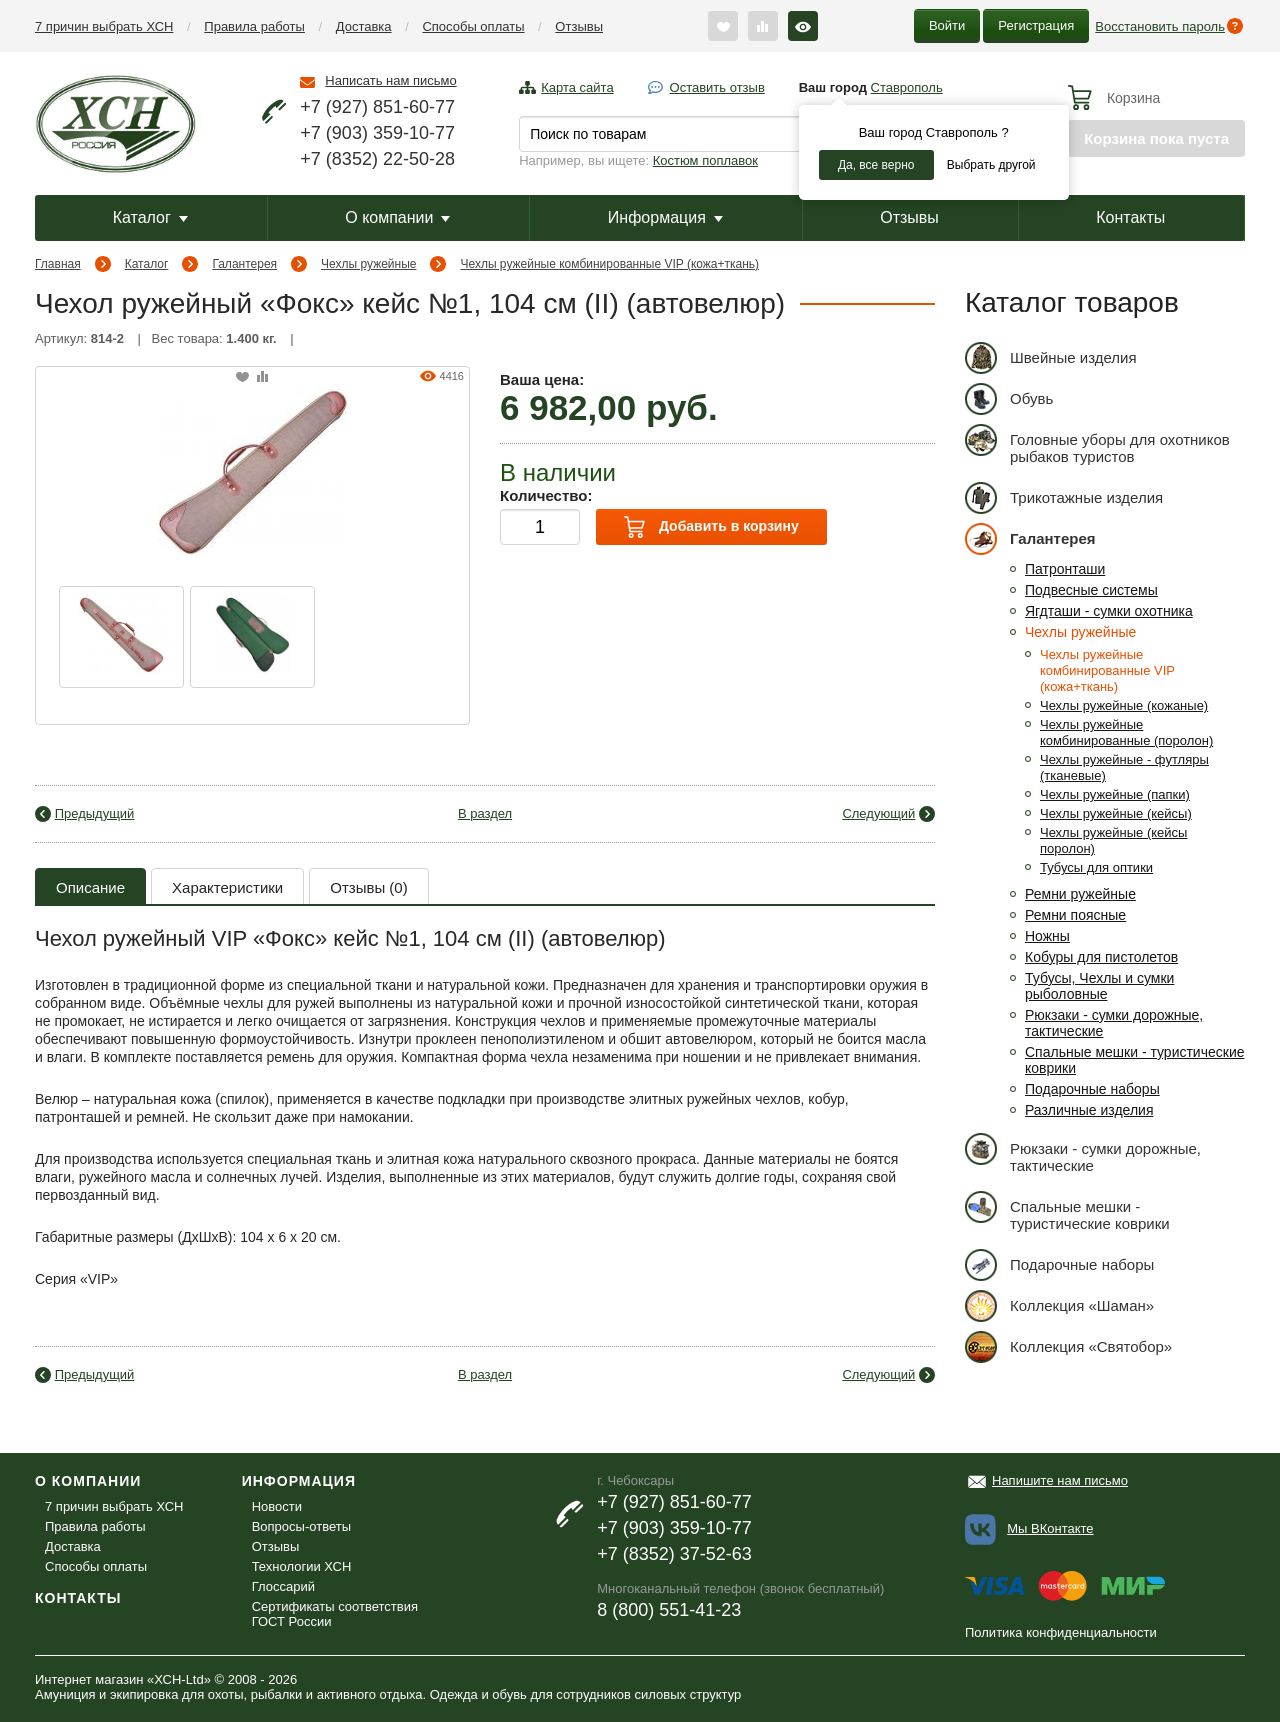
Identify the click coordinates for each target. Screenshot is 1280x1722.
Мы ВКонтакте (1050, 1528)
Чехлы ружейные (368, 264)
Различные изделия (1089, 1110)
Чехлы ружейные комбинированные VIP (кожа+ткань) (610, 264)
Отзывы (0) (368, 887)
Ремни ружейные (1080, 894)
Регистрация (1036, 25)
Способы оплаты (473, 26)
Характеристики (227, 887)
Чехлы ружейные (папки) (1115, 794)
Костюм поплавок (705, 160)
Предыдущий (95, 813)
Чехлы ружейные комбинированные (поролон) (1126, 732)
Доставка (364, 26)
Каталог (150, 217)
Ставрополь (907, 87)
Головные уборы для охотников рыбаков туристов (1097, 444)
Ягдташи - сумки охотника (1109, 611)
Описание (90, 887)
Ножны (1047, 936)
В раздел (485, 813)
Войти (947, 25)
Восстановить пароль (1160, 26)
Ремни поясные (1075, 915)
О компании (397, 217)
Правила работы (254, 26)
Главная (58, 264)
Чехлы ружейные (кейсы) (1116, 813)
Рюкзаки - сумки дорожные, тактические (1083, 1153)
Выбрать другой (991, 165)
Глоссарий (283, 1586)
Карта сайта (577, 87)
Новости (277, 1506)
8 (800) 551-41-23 (669, 1610)
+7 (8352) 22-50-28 (377, 159)
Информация (665, 217)
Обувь (1009, 398)
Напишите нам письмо (1060, 1480)
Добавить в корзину (711, 527)
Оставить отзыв (717, 87)
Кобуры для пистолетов (1101, 957)
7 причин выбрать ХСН (104, 26)
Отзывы (579, 26)
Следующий (878, 813)
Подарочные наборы (1092, 1089)
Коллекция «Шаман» (1059, 1305)
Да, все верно (876, 165)
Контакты (1130, 217)
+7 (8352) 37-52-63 (674, 1554)
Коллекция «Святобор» (1068, 1346)
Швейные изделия (1051, 357)
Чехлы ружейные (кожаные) (1124, 705)
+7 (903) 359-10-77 (377, 133)
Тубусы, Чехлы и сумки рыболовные (1099, 986)
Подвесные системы (1091, 590)
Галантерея (244, 264)
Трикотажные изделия (1064, 497)
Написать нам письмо (390, 80)
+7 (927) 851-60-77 (377, 107)
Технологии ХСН (302, 1566)
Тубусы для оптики (1096, 867)
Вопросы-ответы (301, 1526)
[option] (121, 637)
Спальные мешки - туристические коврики (1067, 1211)
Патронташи (1065, 569)
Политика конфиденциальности (1061, 1632)
